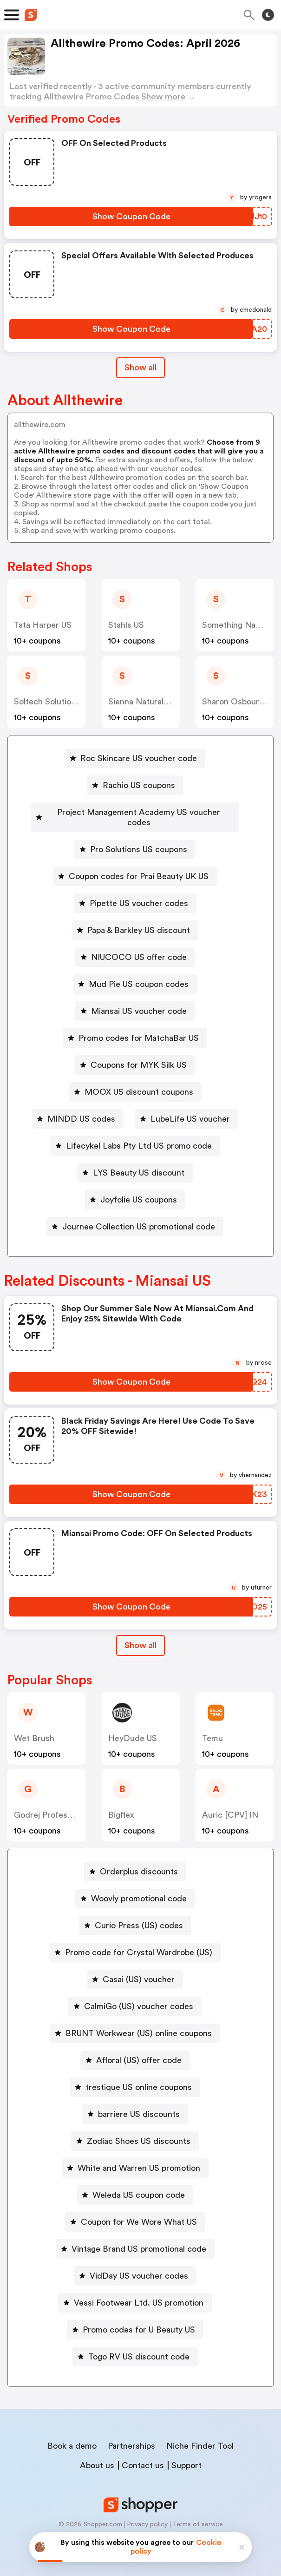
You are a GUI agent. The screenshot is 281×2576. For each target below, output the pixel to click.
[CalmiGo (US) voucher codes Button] (135, 1996)
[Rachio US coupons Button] (135, 785)
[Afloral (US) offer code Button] (135, 2050)
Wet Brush (34, 1728)
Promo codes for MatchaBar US (138, 1028)
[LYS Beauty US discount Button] (135, 1162)
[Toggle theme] (268, 14)
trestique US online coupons (138, 2077)
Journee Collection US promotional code (138, 1216)
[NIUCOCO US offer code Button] (135, 947)
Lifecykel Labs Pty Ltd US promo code (139, 1135)
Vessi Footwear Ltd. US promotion (138, 2292)
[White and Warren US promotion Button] (135, 2158)
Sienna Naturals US (144, 701)
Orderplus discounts (139, 1861)
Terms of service (197, 2514)
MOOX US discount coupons (139, 1082)
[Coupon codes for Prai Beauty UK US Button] (135, 866)
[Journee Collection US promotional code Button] (134, 1216)
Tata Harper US (43, 625)
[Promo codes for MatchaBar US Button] (135, 1028)
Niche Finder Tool (200, 2435)
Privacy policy (147, 2514)
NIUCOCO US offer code (139, 947)
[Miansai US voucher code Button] (135, 1001)
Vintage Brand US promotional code (139, 2238)
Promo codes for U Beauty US (139, 2319)
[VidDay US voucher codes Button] (135, 2265)
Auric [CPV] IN (230, 1805)
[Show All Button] (140, 1635)
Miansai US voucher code (139, 1001)
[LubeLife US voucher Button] (186, 1108)
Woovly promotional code (139, 1888)
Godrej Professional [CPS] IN (69, 1805)
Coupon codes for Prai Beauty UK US (139, 866)
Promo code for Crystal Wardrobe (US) (138, 1942)
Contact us (143, 2455)
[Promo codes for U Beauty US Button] (135, 2319)
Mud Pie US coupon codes (139, 974)
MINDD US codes (81, 1108)
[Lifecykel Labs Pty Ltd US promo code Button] (135, 1135)
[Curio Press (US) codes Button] (135, 1915)
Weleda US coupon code (138, 2185)
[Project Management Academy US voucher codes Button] (135, 812)
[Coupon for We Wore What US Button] (135, 2211)
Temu (212, 1728)
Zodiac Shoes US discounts (138, 2131)
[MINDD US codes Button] (78, 1108)
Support (186, 2455)
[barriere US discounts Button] (135, 2104)
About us (97, 2455)
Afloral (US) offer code (139, 2050)
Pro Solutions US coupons (138, 839)
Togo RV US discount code (139, 2346)
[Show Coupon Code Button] (131, 216)
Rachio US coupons (139, 785)
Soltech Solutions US (53, 701)
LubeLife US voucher (190, 1108)
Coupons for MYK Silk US (139, 1055)
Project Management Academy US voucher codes (139, 812)
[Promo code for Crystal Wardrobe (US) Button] (135, 1942)
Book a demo (72, 2435)
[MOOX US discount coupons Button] (135, 1081)
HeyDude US (132, 1728)
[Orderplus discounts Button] (135, 1861)
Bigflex (121, 1805)
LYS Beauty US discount (138, 1162)
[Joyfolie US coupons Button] (135, 1189)
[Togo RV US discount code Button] (135, 2346)
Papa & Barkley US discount (138, 920)
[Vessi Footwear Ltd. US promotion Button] (135, 2292)
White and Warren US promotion (139, 2158)
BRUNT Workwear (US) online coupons (138, 2023)
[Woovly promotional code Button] (135, 1888)
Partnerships (131, 2435)
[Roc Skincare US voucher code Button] (135, 758)
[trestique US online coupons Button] (135, 2077)
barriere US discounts (139, 2104)
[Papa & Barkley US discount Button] (135, 920)
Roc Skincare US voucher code (138, 758)
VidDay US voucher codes (139, 2265)
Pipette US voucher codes (139, 893)
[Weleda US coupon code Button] (135, 2185)
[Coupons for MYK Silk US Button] (135, 1055)
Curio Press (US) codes (139, 1915)
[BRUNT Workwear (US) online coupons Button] (135, 2023)
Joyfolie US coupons (138, 1189)
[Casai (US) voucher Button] (135, 1969)
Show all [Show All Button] (140, 367)
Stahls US (126, 625)
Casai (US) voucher (139, 1969)
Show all (140, 1635)
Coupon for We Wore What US (139, 2212)
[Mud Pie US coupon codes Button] (135, 974)
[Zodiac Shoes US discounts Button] (135, 2131)
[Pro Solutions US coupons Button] (135, 839)
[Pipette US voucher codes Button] (135, 893)
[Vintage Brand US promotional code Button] (135, 2238)
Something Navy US (239, 625)
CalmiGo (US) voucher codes (138, 1996)
